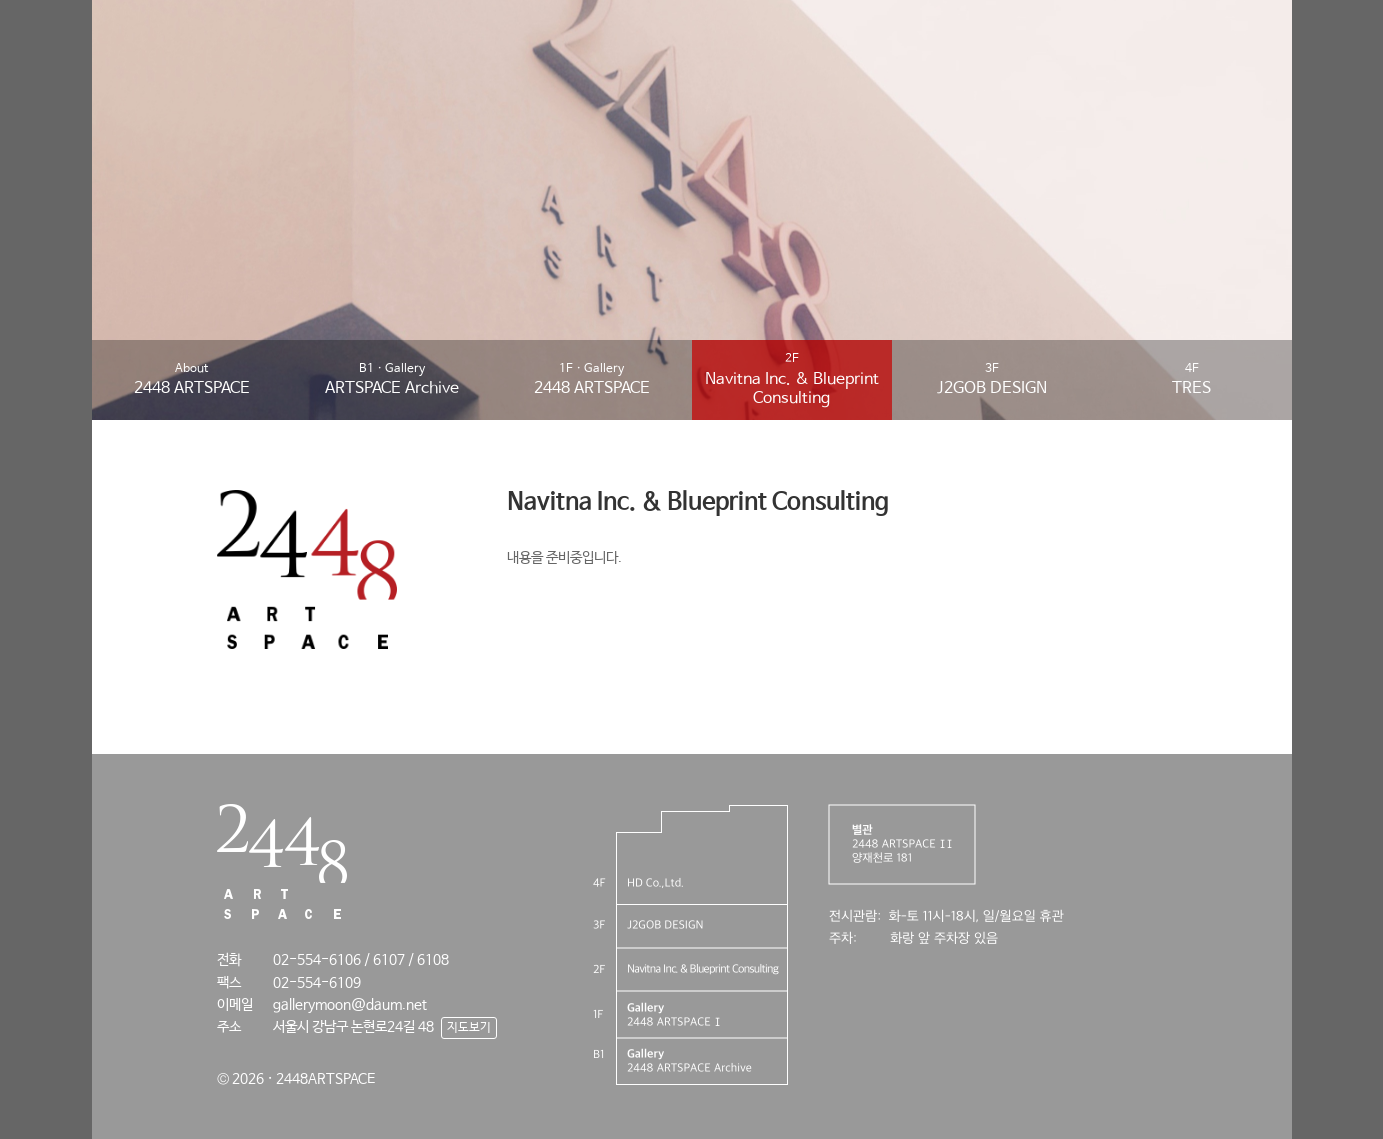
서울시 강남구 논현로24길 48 (353, 1027)
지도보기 (469, 1028)
